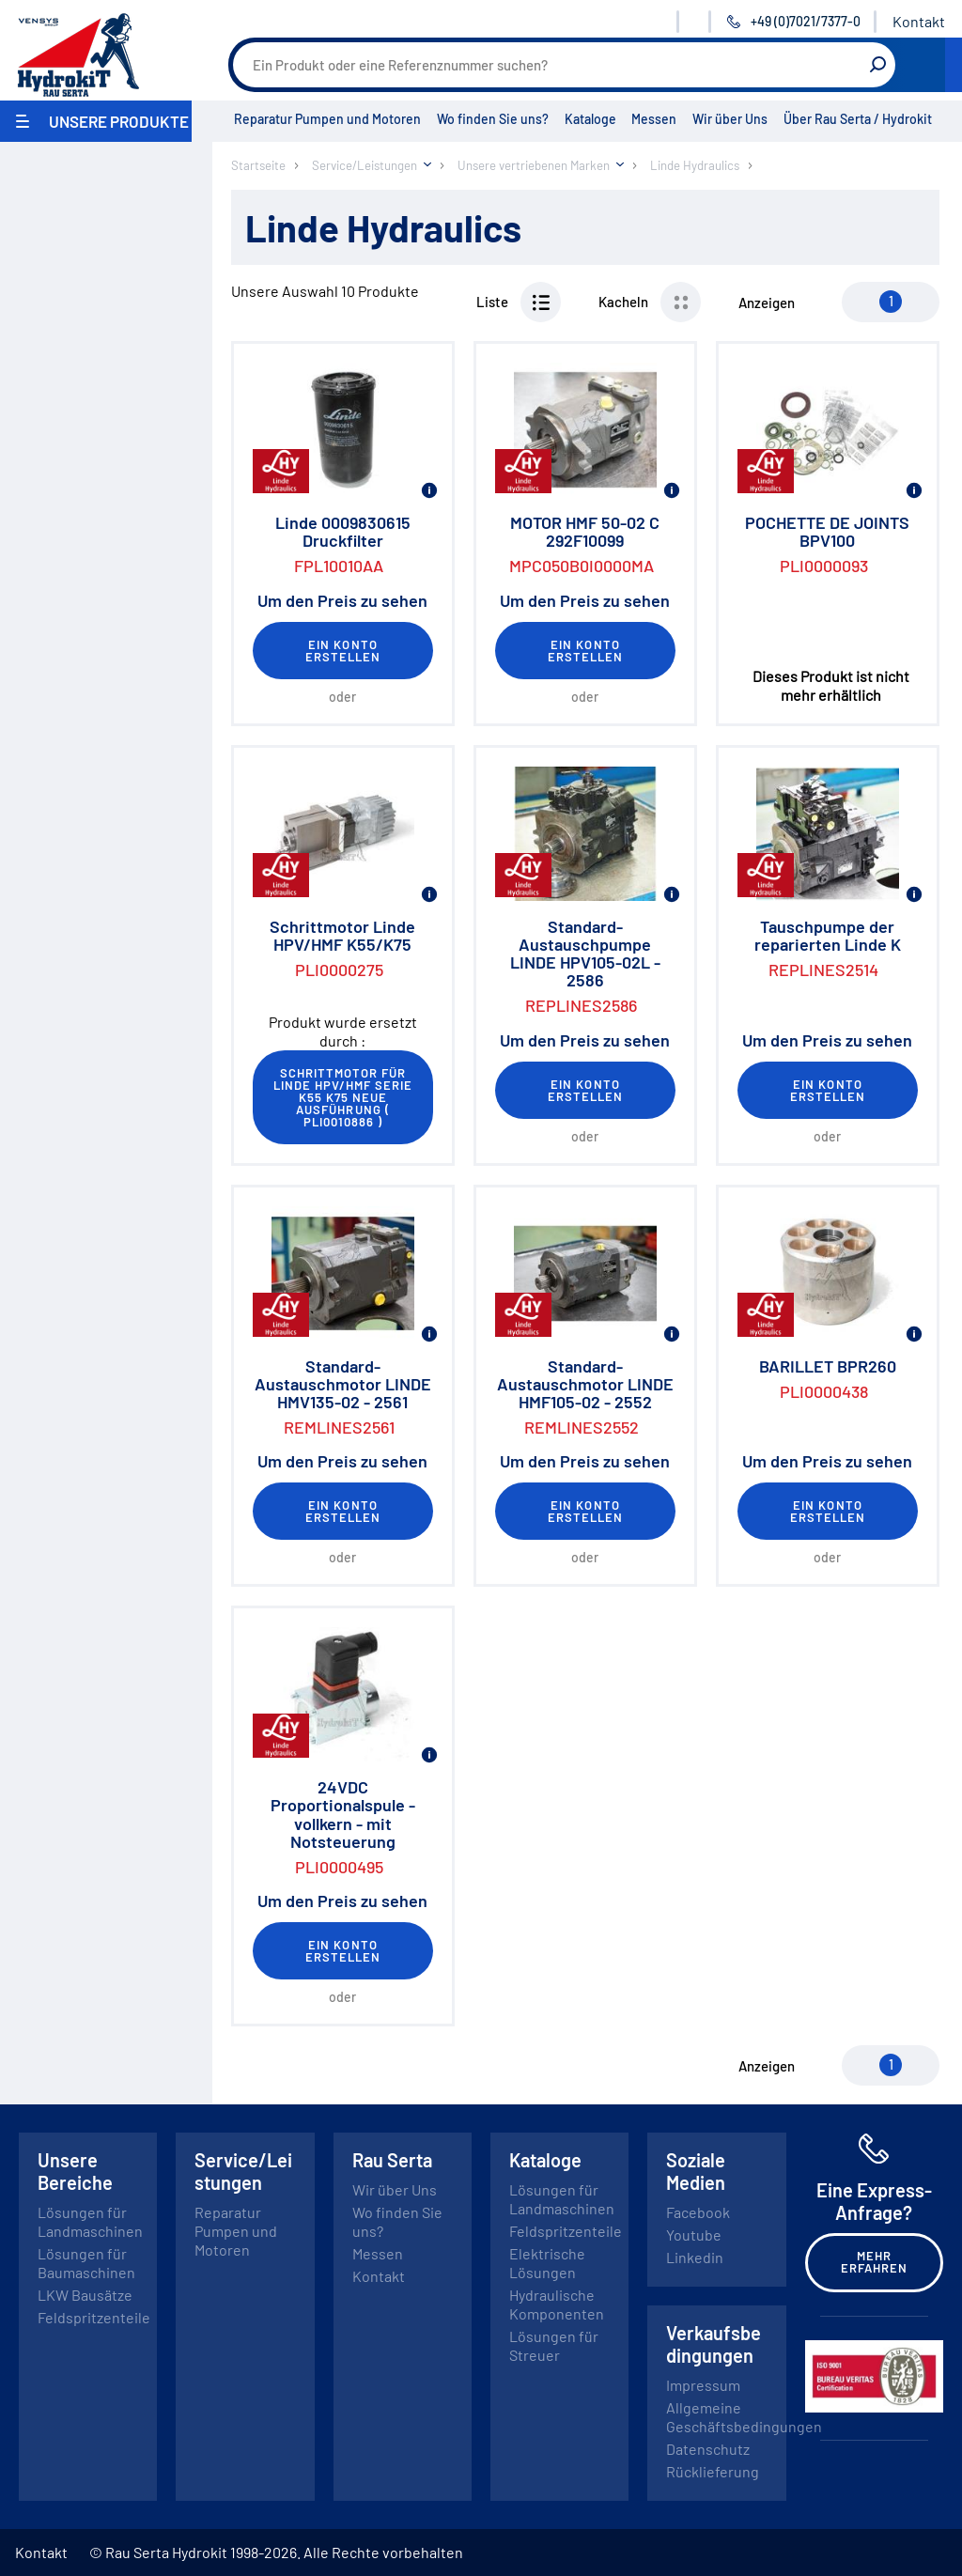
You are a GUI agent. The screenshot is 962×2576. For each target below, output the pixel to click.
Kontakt (918, 21)
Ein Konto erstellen (342, 650)
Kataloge (590, 119)
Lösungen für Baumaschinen (86, 2262)
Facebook (698, 2212)
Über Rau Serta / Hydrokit (858, 119)
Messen (653, 119)
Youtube (694, 2234)
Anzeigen (766, 302)
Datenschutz (708, 2449)
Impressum (703, 2385)
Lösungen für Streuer (553, 2345)
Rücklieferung (712, 2471)
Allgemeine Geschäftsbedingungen (744, 2416)
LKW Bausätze (85, 2295)
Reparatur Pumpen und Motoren (327, 119)
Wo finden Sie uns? (493, 119)
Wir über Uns (730, 119)
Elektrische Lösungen (547, 2262)
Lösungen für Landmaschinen (90, 2221)
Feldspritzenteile (94, 2317)
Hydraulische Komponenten (556, 2304)
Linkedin (694, 2257)
